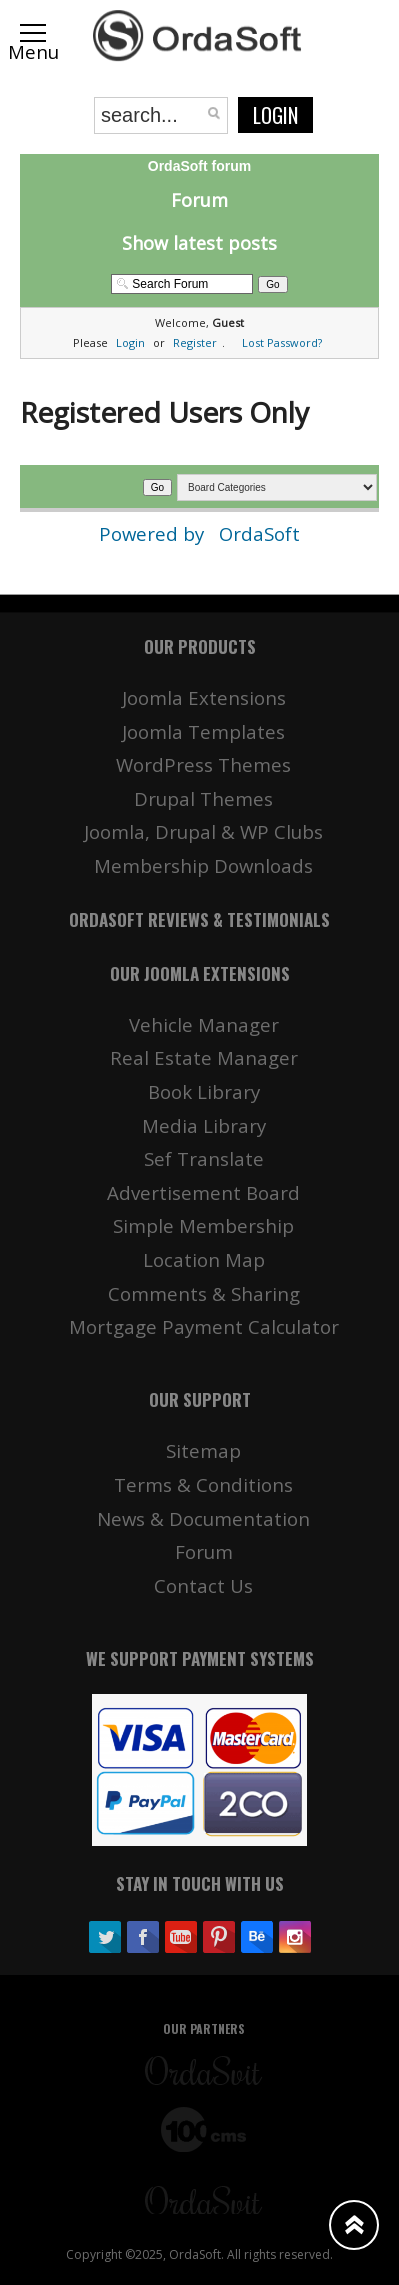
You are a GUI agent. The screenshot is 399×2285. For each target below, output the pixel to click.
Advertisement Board (203, 1192)
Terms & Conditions (203, 1484)
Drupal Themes (203, 798)
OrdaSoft (259, 533)
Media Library (204, 1125)
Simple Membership (203, 1225)
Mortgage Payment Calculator (204, 1326)
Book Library (204, 1091)
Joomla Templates (203, 731)
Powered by (154, 533)
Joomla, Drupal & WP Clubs (203, 831)
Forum (199, 200)
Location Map (204, 1259)
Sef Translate (204, 1158)
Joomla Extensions (204, 697)
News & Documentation (203, 1518)
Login (275, 115)
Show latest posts (199, 243)
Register (195, 342)
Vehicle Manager (204, 1024)
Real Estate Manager (204, 1057)
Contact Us (203, 1585)
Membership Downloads (203, 865)
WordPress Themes (203, 764)
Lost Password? (282, 342)
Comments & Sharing (204, 1293)
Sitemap (203, 1450)
